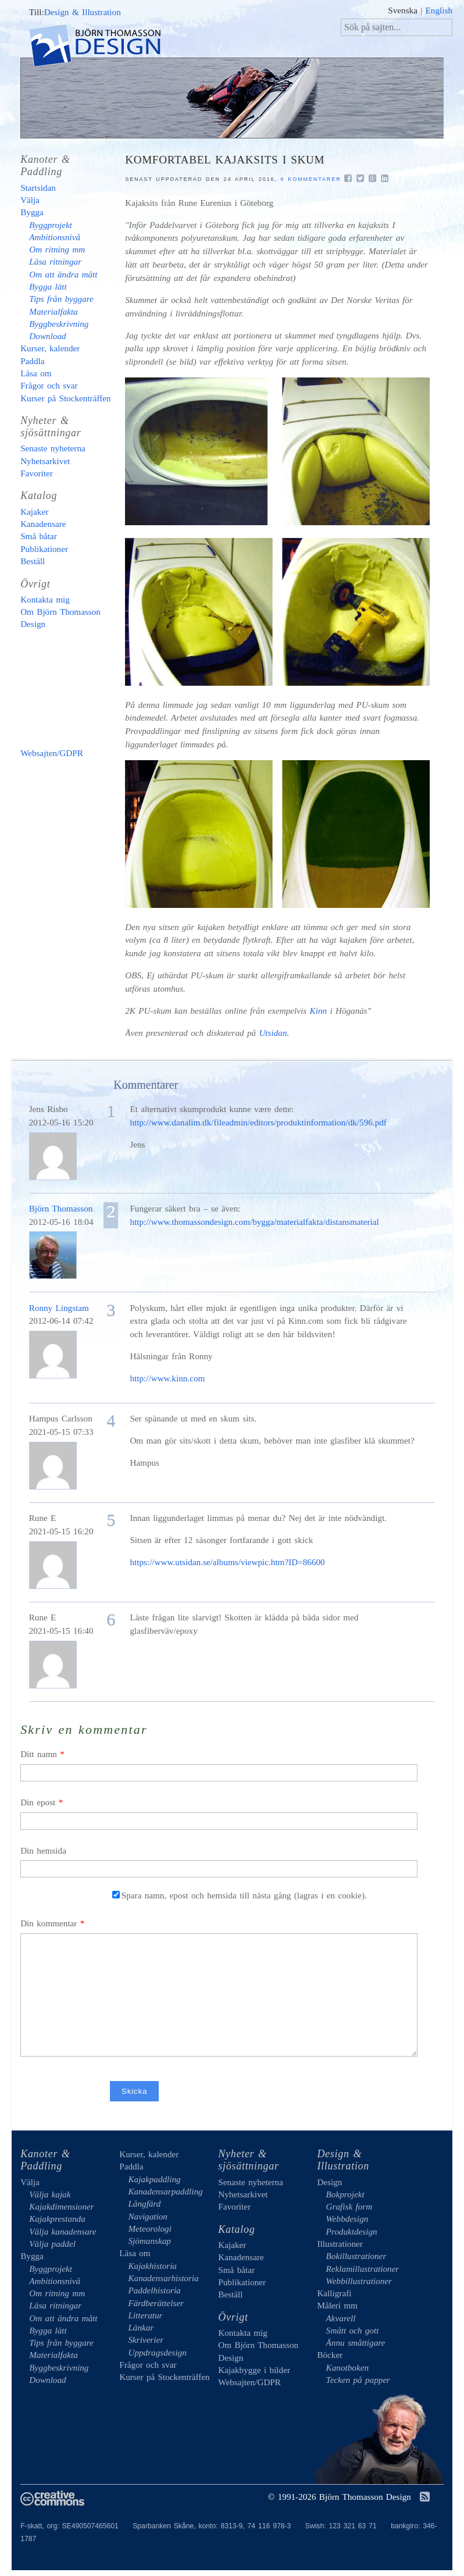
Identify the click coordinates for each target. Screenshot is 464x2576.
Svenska (402, 10)
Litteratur (145, 2315)
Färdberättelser (156, 2303)
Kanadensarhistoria (163, 2278)
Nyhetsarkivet (45, 461)
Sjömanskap (149, 2241)
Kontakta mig (45, 599)
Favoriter (36, 473)
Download (47, 336)
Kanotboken (347, 2367)
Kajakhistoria (152, 2266)
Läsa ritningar (55, 261)
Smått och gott (352, 2330)
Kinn (318, 1011)
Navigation (147, 2216)
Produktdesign (351, 2231)
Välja (30, 200)
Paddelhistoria (154, 2290)
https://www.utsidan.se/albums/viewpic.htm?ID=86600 (227, 1562)
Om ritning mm (57, 249)
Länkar (141, 2327)
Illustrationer (339, 2244)
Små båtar (38, 536)
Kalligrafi (334, 2293)
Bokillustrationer (356, 2256)
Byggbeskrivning (58, 324)
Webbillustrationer (359, 2281)
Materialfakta (53, 311)
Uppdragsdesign (157, 2352)
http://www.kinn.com (167, 1378)
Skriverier (145, 2340)
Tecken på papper (358, 2380)
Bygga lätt (47, 286)
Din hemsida (43, 1850)
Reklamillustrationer (362, 2269)
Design (329, 2182)
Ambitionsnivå (54, 237)
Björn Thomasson (61, 1208)
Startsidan (38, 188)
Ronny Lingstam (59, 1308)
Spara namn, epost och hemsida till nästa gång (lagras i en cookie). (239, 1895)
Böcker (329, 2355)
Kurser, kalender (50, 348)
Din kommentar (48, 1923)
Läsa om (35, 373)
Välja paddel (52, 2244)
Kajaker (34, 511)
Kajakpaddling (154, 2179)
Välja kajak (49, 2194)
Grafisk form (349, 2206)
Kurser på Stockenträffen (65, 398)
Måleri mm (337, 2305)
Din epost (37, 1802)
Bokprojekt (345, 2194)
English (439, 10)
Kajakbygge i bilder (69, 688)
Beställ (32, 561)
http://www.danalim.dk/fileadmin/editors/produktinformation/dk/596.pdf (258, 1122)
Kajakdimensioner (61, 2206)
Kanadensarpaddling (165, 2191)
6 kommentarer (311, 179)
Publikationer (44, 549)
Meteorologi (150, 2228)
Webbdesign (347, 2219)
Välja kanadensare (62, 2231)
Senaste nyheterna (52, 448)
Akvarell (341, 2318)
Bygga (32, 212)
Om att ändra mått (63, 274)
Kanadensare (43, 524)
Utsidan (273, 1033)
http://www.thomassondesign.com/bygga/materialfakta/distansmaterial (254, 1222)
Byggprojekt (50, 225)
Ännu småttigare (356, 2342)
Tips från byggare (61, 299)
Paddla (32, 361)
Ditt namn (38, 1754)
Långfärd (144, 2203)
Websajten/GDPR (51, 753)
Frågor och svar (48, 385)
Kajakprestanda (57, 2219)
